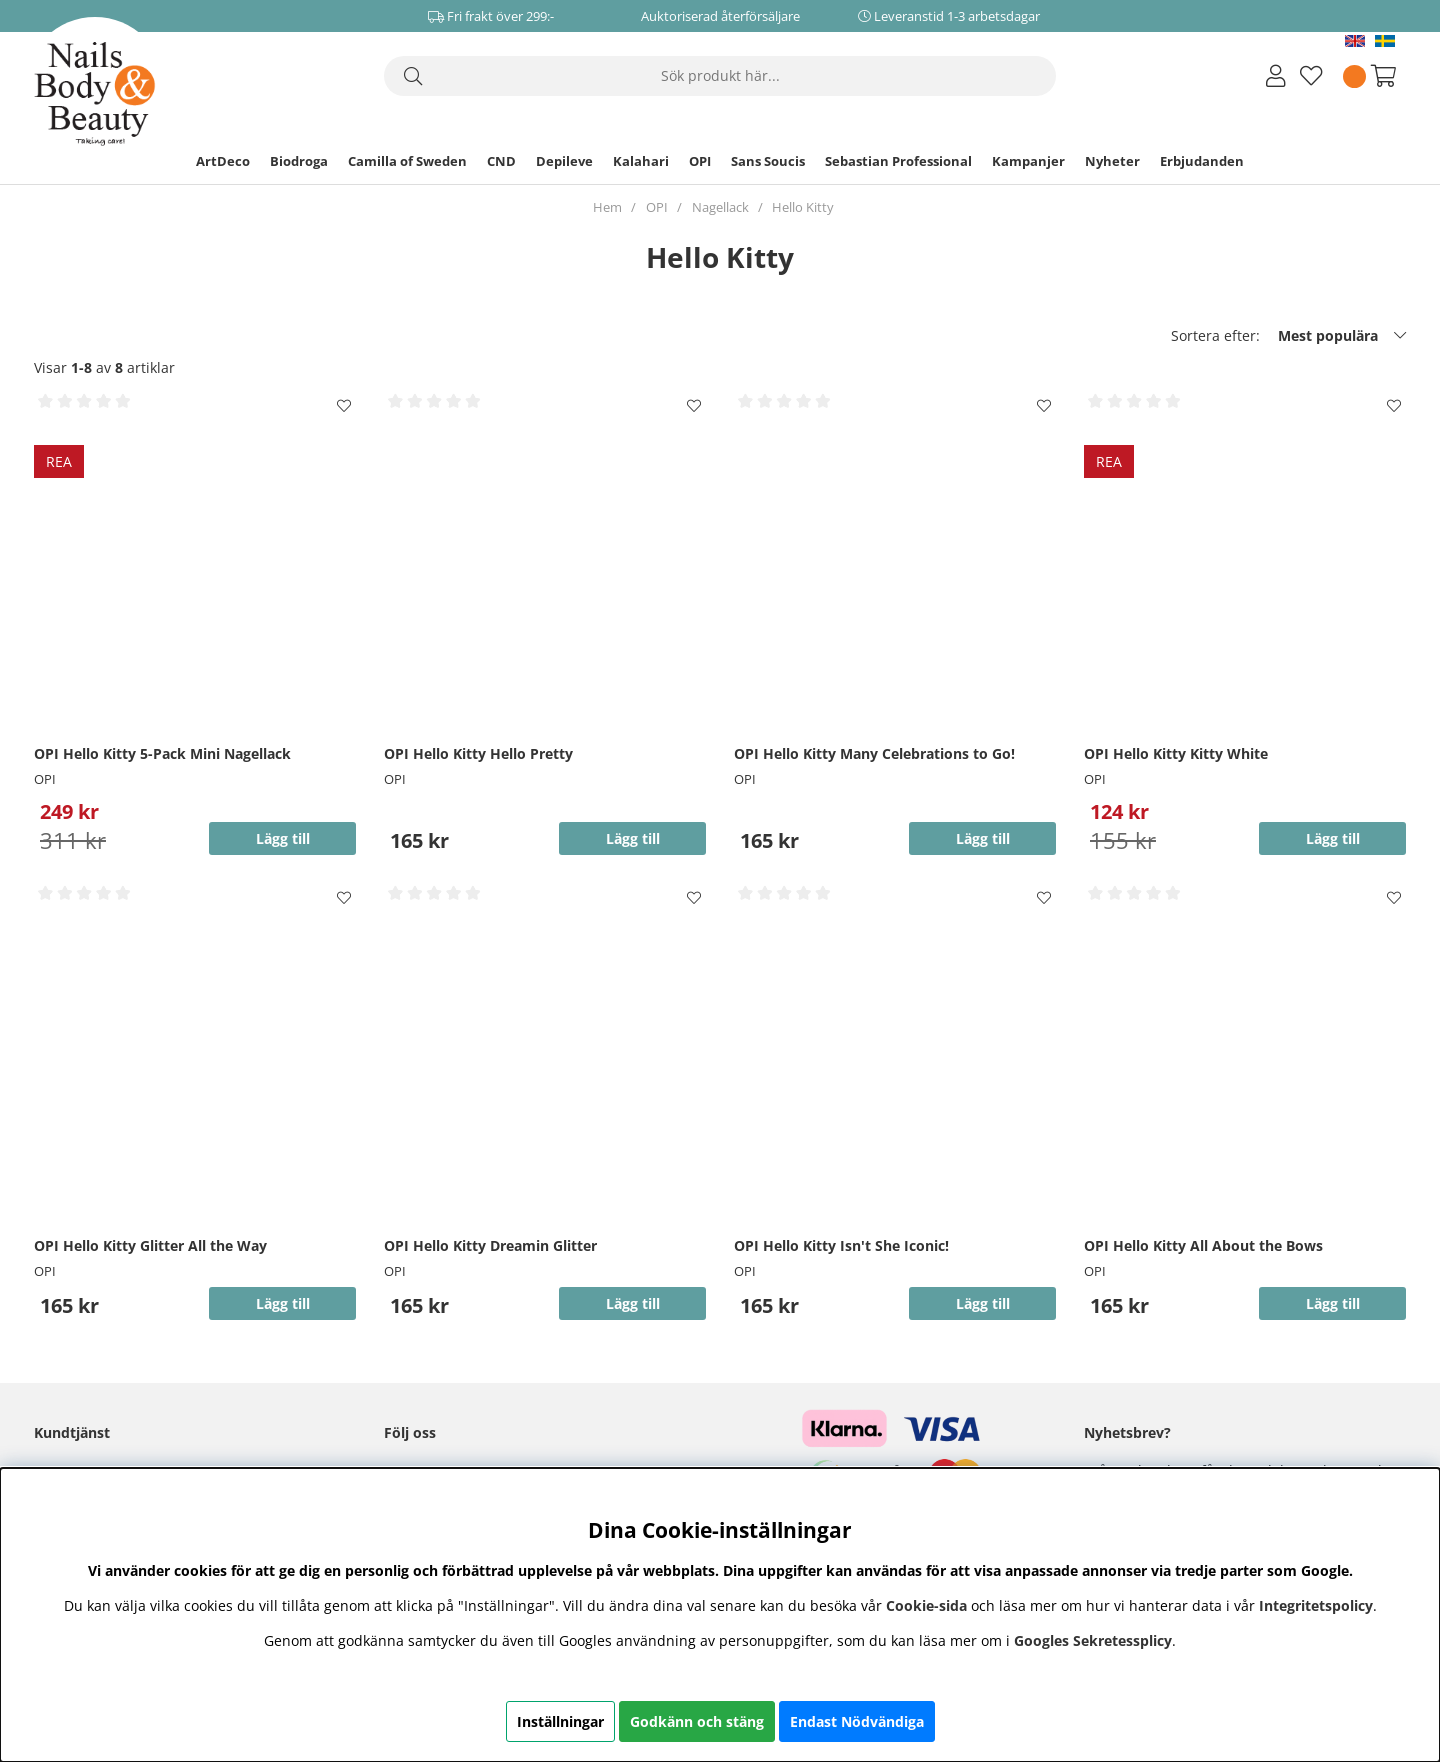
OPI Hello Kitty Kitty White (1176, 753)
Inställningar (560, 1721)
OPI (700, 161)
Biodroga (299, 161)
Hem (607, 207)
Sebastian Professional (898, 161)
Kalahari (641, 161)
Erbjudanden (1202, 161)
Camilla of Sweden (407, 161)
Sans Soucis (768, 161)
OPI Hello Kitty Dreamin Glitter (490, 1245)
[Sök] (720, 76)
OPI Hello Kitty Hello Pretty (478, 753)
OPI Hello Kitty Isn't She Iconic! (841, 1245)
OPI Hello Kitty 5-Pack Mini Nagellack (162, 753)
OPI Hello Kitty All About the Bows (1203, 1245)
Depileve (564, 161)
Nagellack (720, 207)
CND (501, 161)
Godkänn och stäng (697, 1721)
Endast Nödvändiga (857, 1721)
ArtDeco (223, 161)
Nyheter (1112, 161)
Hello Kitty (803, 207)
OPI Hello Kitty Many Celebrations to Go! (874, 753)
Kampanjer (1028, 161)
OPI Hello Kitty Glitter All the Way (150, 1245)
